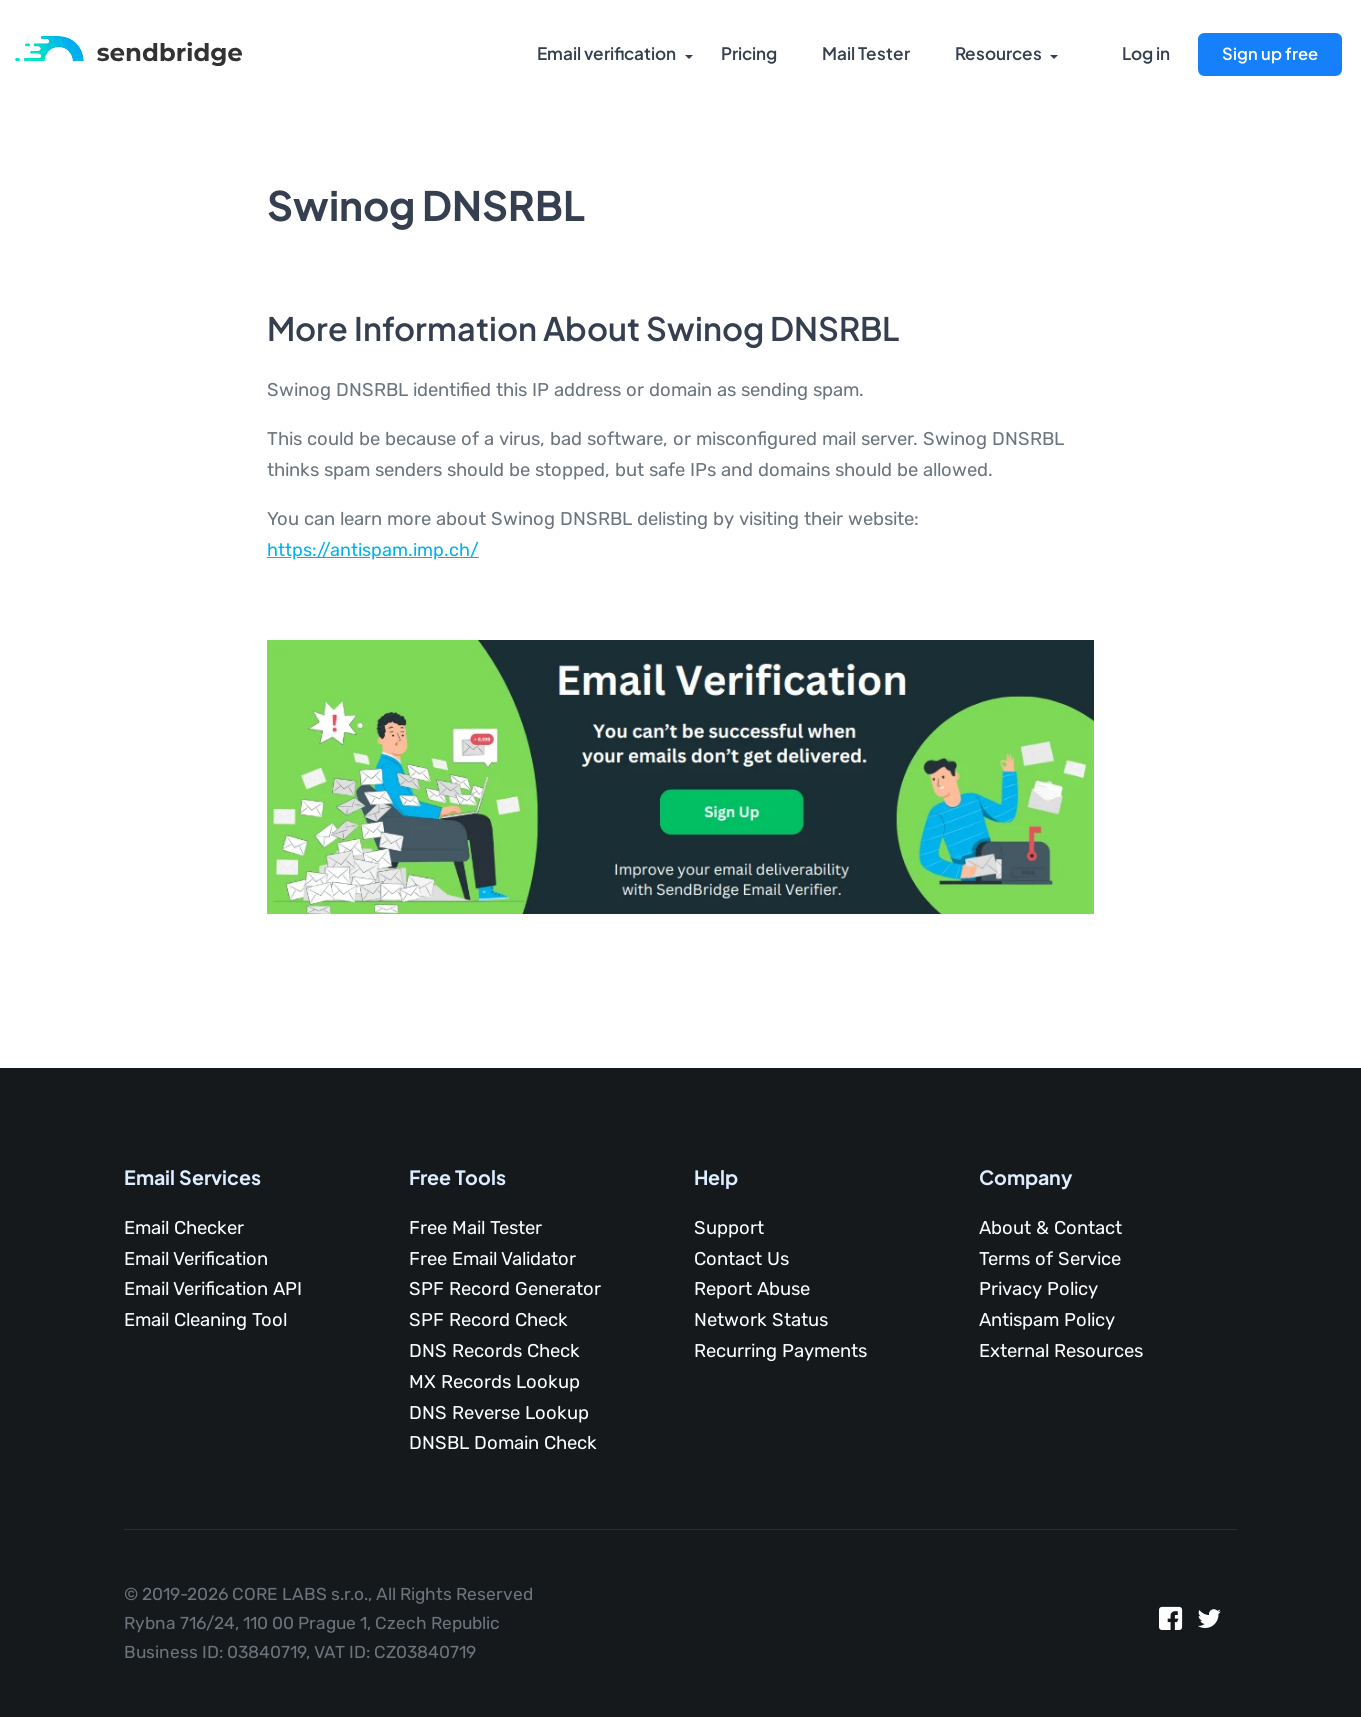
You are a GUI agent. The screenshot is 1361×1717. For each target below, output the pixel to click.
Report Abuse (752, 1289)
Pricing (747, 55)
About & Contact (1050, 1228)
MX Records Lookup (494, 1382)
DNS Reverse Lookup (499, 1413)
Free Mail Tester (475, 1228)
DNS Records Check (494, 1351)
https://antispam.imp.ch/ (373, 550)
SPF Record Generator (505, 1289)
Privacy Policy (1038, 1289)
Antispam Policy (1047, 1320)
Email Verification (196, 1259)
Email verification (604, 55)
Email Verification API (213, 1289)
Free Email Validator (492, 1259)
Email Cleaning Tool (205, 1320)
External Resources (1061, 1351)
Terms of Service (1050, 1259)
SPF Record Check (488, 1320)
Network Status (761, 1320)
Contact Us (741, 1259)
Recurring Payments (780, 1351)
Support (729, 1228)
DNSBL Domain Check (503, 1443)
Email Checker (184, 1228)
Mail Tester (864, 55)
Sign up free (1269, 53)
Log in (1146, 55)
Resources (996, 55)
